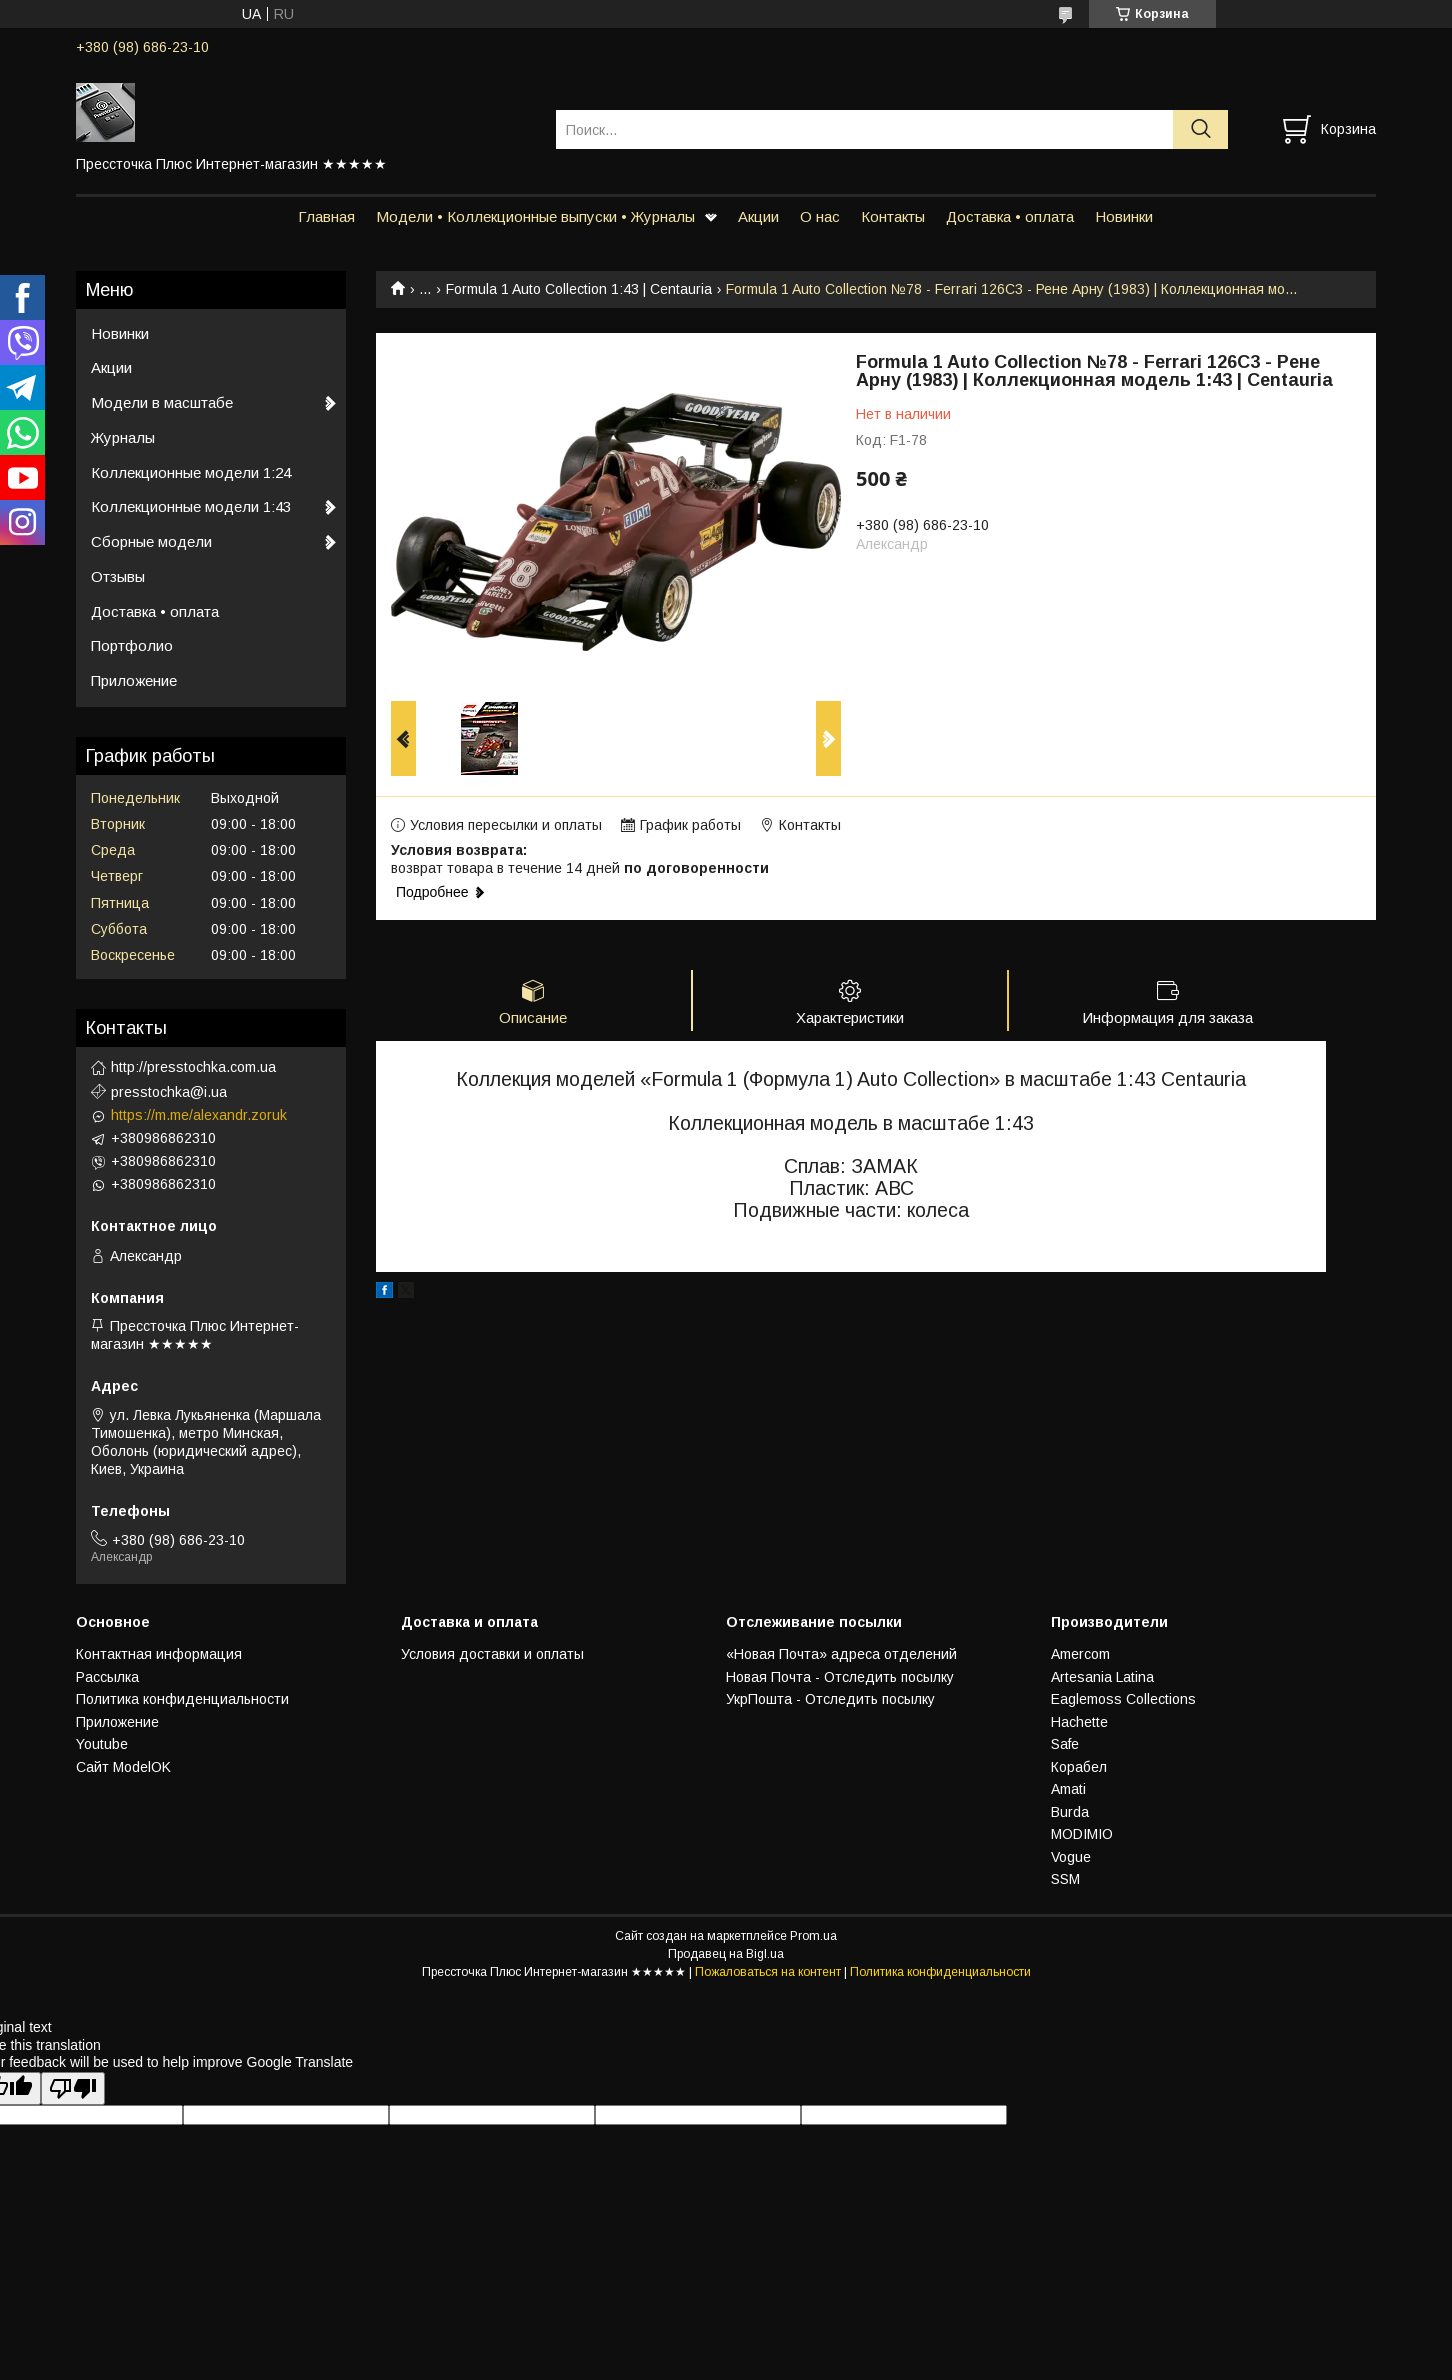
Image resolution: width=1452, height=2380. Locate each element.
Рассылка (107, 1677)
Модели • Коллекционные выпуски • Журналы (535, 216)
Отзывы (118, 576)
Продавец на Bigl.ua (726, 1954)
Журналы (123, 437)
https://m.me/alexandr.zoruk (199, 1115)
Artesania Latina (1102, 1677)
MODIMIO (1082, 1834)
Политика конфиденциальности (182, 1699)
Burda (1070, 1812)
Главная (326, 216)
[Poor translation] (73, 2088)
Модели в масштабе (162, 402)
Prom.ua (813, 1936)
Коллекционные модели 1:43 (191, 506)
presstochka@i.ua (169, 1092)
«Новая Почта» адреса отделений (841, 1654)
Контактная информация (159, 1654)
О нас (820, 216)
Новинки (1124, 216)
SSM (1065, 1879)
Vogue (1071, 1857)
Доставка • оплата (1010, 216)
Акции (758, 216)
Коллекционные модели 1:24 (191, 472)
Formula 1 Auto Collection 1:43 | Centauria (579, 289)
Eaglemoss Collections (1123, 1699)
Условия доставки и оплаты (492, 1654)
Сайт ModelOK (123, 1767)
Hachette (1079, 1722)
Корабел (1079, 1767)
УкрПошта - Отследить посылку (830, 1699)
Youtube (102, 1744)
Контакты (893, 216)
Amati (1068, 1789)
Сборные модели (151, 541)
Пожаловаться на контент (768, 1972)
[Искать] (1200, 129)
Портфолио (132, 645)
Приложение (134, 680)
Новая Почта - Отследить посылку (840, 1677)
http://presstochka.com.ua (193, 1067)
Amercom (1080, 1654)
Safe (1065, 1744)
